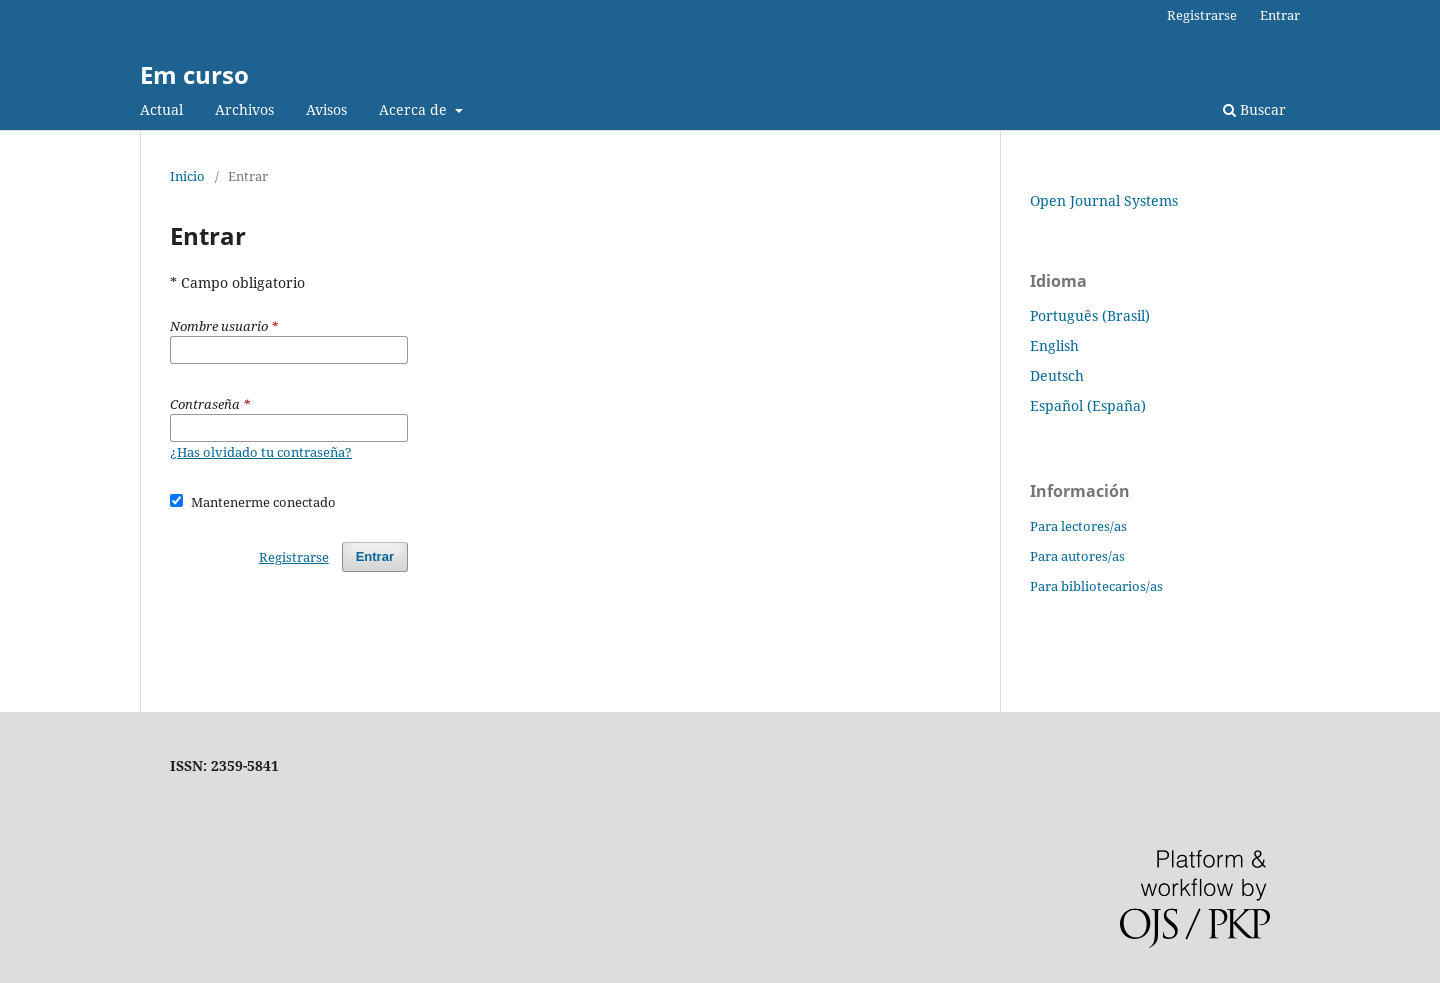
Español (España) (1088, 405)
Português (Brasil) (1090, 315)
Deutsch (1057, 375)
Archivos (244, 109)
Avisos (326, 109)
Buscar (1254, 109)
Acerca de (415, 109)
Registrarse (1202, 15)
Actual (161, 109)
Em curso (194, 74)
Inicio (187, 176)
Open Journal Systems (1104, 200)
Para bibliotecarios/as (1096, 586)
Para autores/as (1077, 556)
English (1054, 345)
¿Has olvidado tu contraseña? (261, 452)
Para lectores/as (1078, 526)
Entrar (1280, 15)
